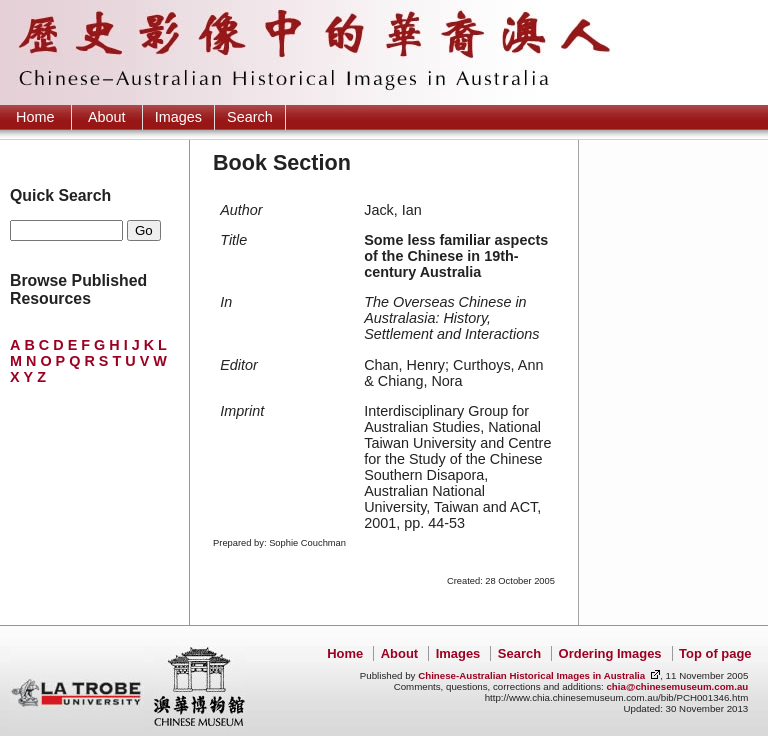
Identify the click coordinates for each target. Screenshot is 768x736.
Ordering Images (610, 653)
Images (178, 117)
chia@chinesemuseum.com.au (677, 686)
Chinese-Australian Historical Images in (531, 675)
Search (250, 117)
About (107, 117)
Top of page (715, 653)
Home (35, 117)
